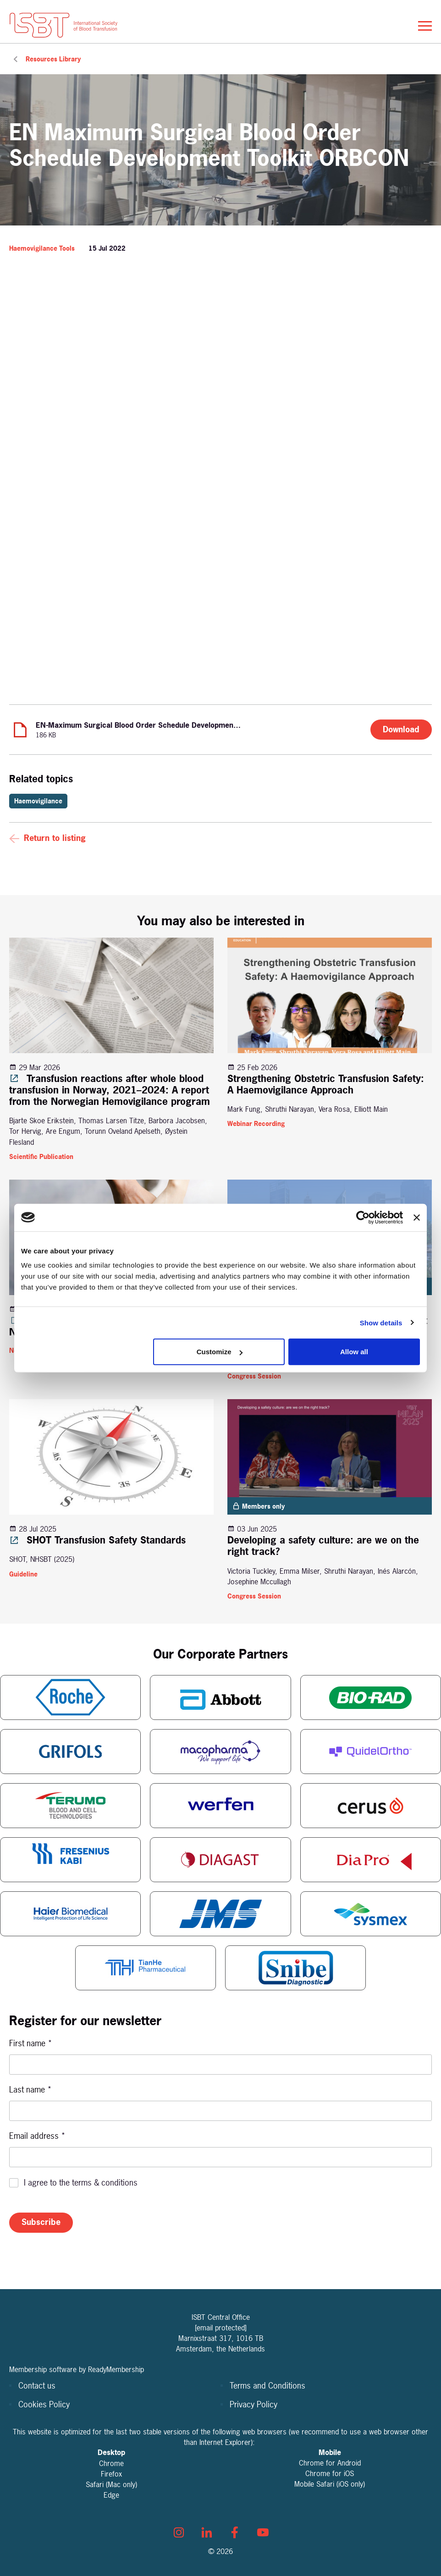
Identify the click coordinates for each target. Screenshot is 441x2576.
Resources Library (53, 59)
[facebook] (235, 2532)
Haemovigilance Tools (42, 248)
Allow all (354, 1352)
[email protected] (221, 2328)
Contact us (36, 2385)
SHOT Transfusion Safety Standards (97, 1539)
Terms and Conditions (267, 2385)
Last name (30, 2089)
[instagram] (179, 2532)
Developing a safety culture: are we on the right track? (323, 1545)
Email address (37, 2136)
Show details (381, 1322)
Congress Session (254, 1376)
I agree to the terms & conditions (81, 2182)
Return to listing (55, 838)
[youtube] (263, 2532)
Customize (220, 1352)
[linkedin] (207, 2532)
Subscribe (41, 2222)
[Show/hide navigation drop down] (425, 26)
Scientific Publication (41, 1156)
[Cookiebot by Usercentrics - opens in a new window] (363, 1217)
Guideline (23, 1574)
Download (401, 729)
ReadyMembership (116, 2369)
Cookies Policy (44, 2404)
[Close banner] (416, 1217)
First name (30, 2043)
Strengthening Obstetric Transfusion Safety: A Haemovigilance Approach (325, 1084)
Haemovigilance (38, 800)
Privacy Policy (253, 2404)
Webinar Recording (256, 1123)
